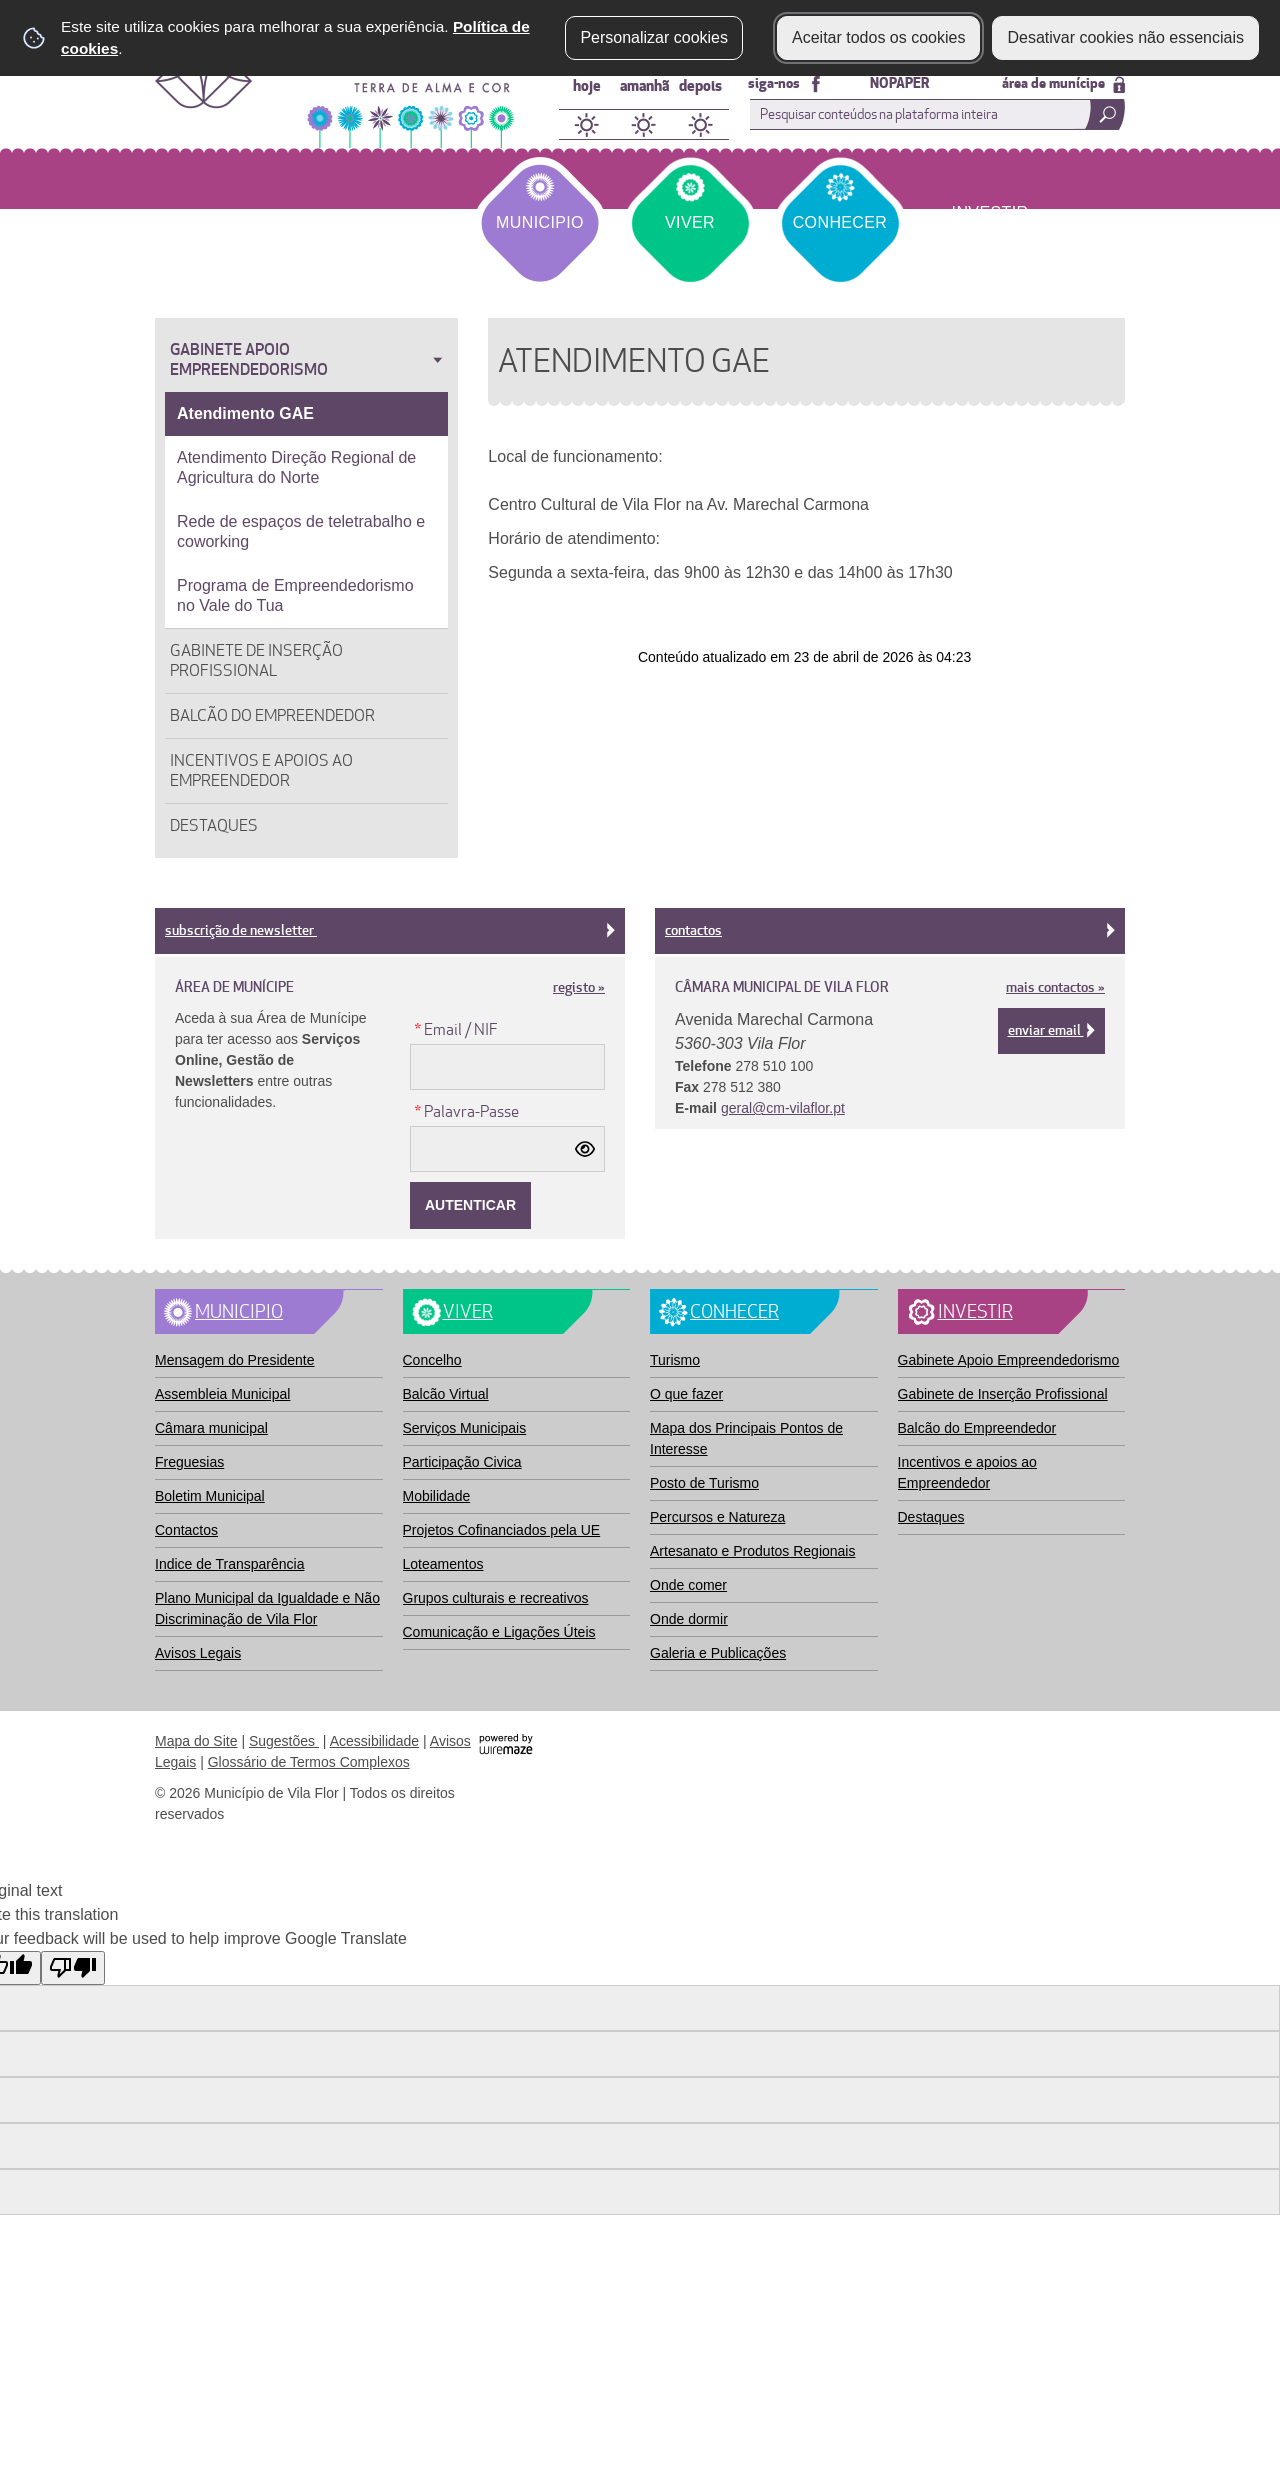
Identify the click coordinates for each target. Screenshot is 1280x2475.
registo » (579, 987)
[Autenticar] (470, 1205)
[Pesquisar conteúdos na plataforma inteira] (1099, 114)
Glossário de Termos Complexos (309, 1762)
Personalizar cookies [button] (654, 37)
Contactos (890, 930)
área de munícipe (1063, 84)
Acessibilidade (375, 1741)
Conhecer (840, 222)
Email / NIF (454, 1028)
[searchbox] (933, 114)
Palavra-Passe (464, 1110)
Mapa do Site (196, 1741)
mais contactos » (1055, 987)
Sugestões (284, 1741)
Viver (690, 222)
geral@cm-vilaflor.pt (783, 1108)
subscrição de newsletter (390, 930)
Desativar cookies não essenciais (1125, 37)
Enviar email (1052, 1030)
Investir (990, 212)
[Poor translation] (73, 1968)
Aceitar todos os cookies (878, 37)
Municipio (540, 222)
